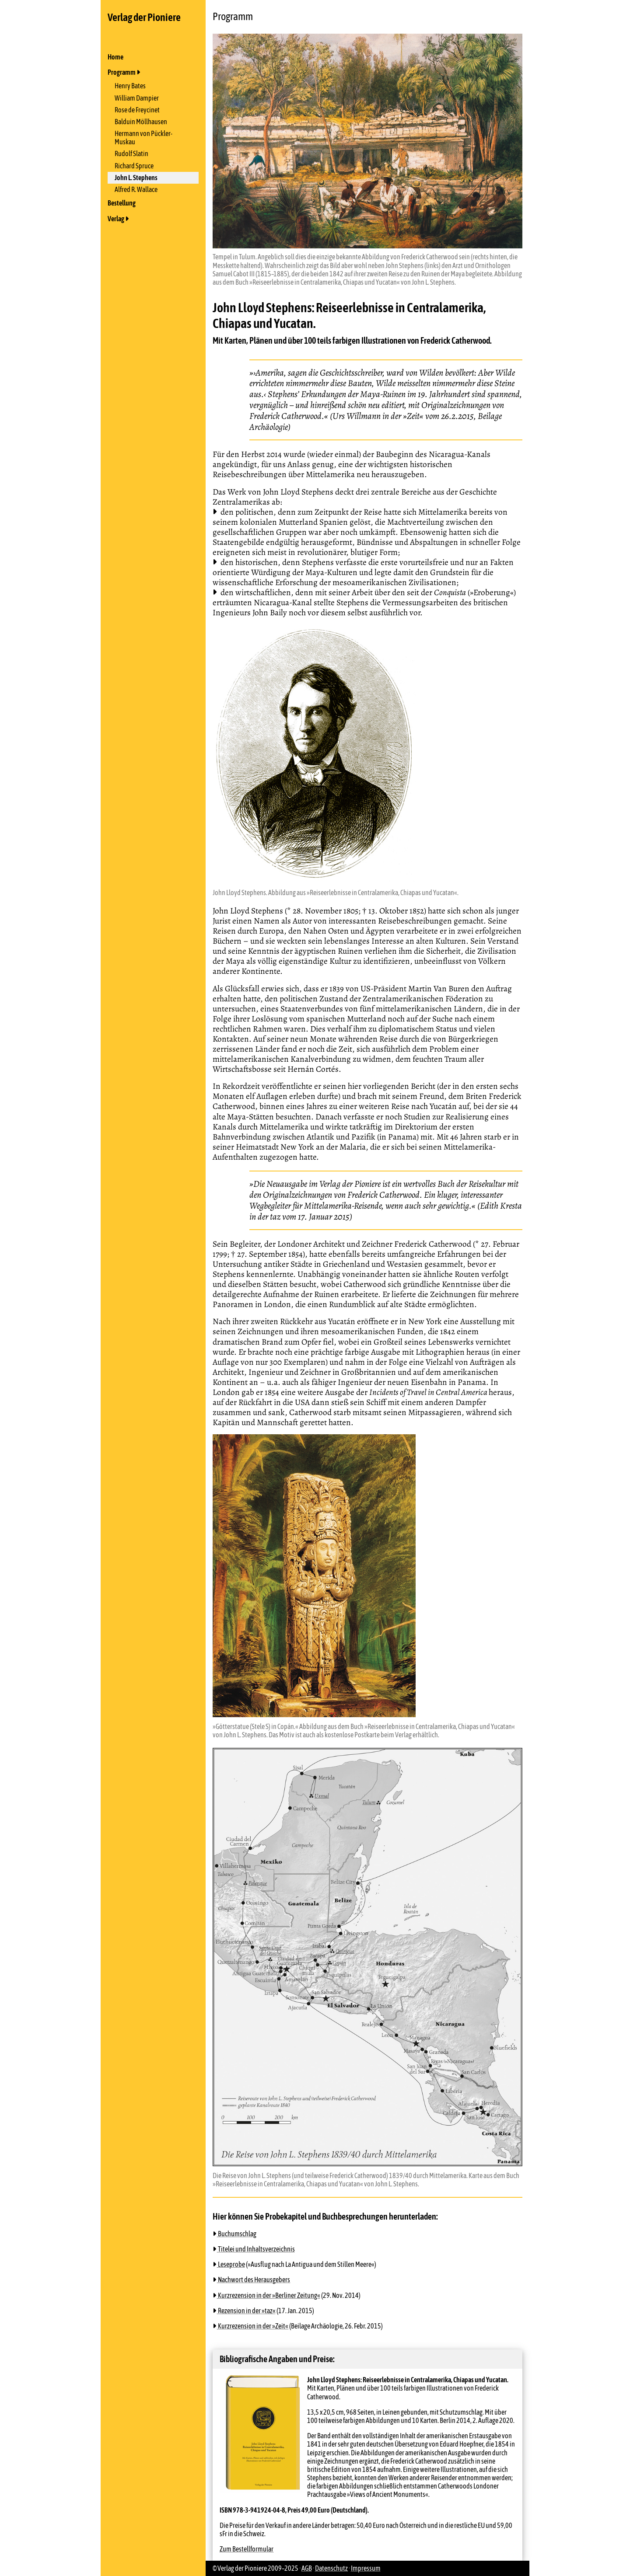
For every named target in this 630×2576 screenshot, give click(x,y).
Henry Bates (130, 86)
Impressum (366, 2568)
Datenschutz (331, 2568)
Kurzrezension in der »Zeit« (252, 2326)
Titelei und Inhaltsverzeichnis (256, 2249)
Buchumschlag (236, 2234)
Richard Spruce (134, 166)
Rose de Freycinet (137, 110)
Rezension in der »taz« (246, 2311)
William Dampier (137, 98)
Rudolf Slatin (131, 153)
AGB (306, 2568)
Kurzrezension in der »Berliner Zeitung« (268, 2295)
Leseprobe (231, 2264)
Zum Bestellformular (246, 2549)
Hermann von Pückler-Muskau (143, 137)
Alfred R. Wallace (136, 189)
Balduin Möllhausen (141, 121)
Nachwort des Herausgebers (253, 2279)
